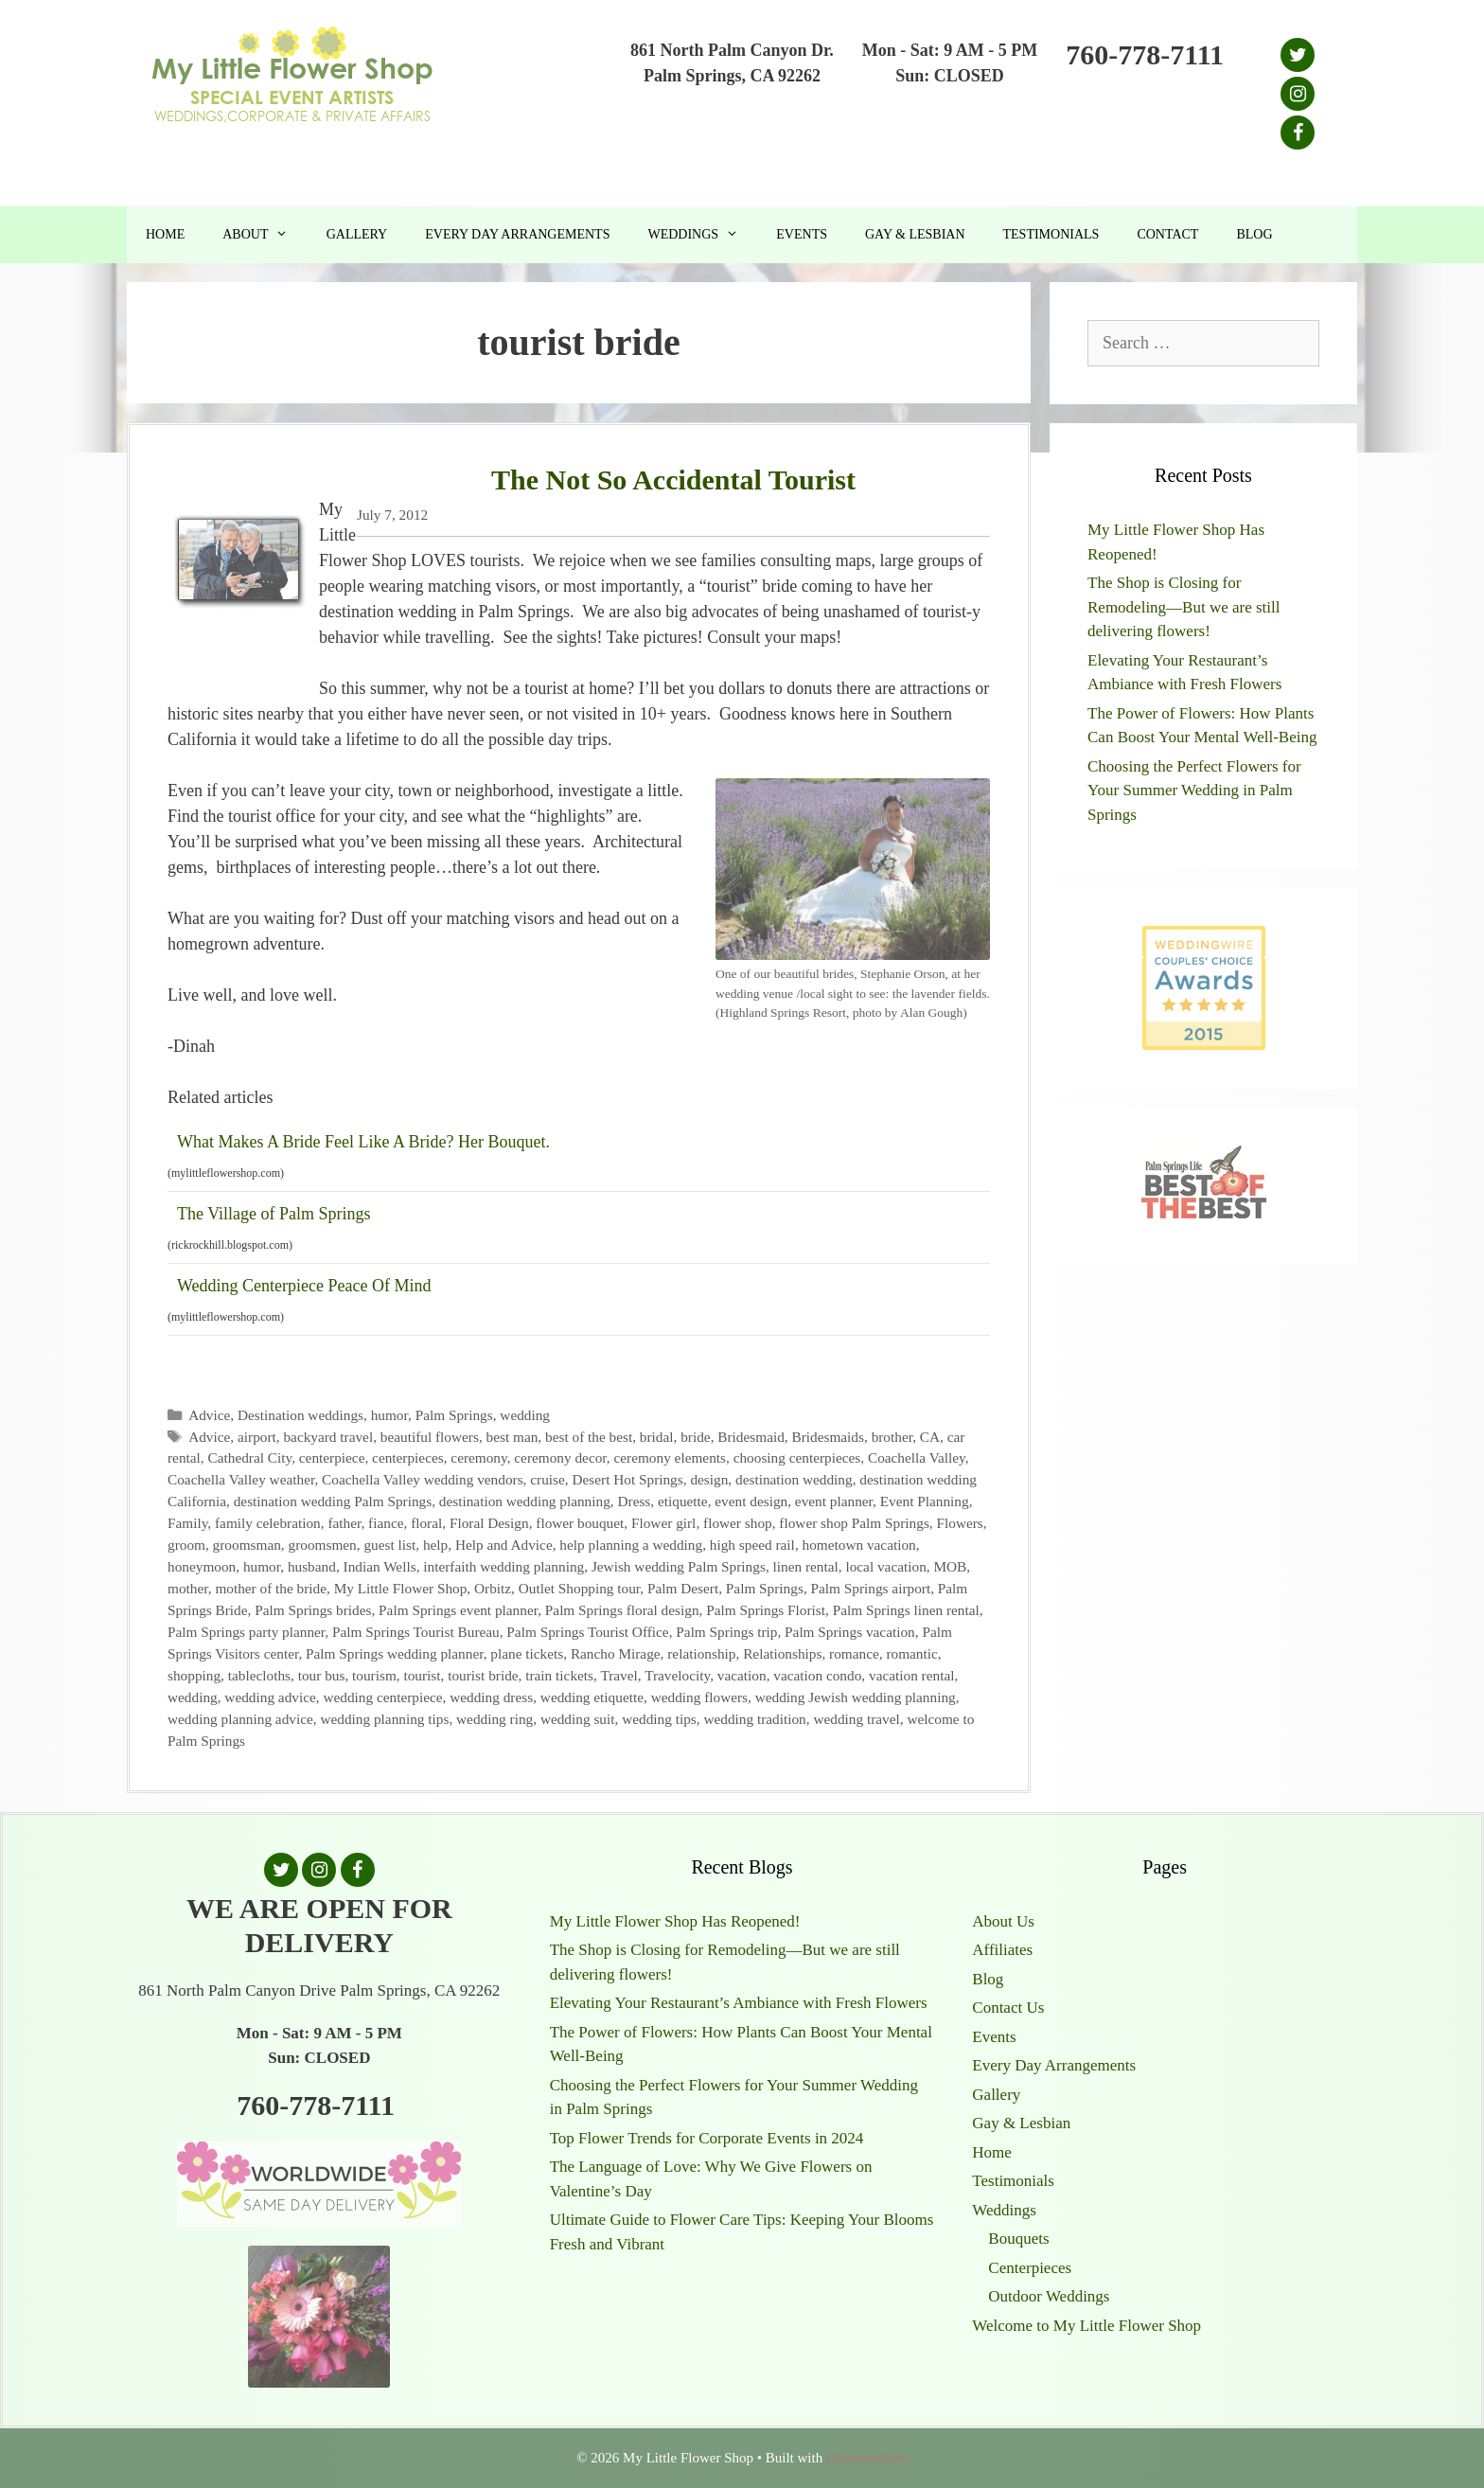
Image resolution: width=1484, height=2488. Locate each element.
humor (389, 1415)
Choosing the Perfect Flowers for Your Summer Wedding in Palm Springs (1194, 790)
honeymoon (202, 1566)
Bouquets (1018, 2239)
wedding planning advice (240, 1719)
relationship (701, 1653)
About (264, 234)
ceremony (478, 1457)
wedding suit (577, 1719)
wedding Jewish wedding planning (855, 1697)
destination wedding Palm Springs (333, 1501)
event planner (834, 1501)
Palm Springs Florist (765, 1610)
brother (892, 1437)
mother (188, 1588)
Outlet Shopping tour (580, 1588)
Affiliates (1002, 1950)
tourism (374, 1675)
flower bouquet (580, 1523)
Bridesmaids (827, 1437)
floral (426, 1523)
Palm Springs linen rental (906, 1610)
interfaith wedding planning (503, 1566)
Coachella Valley (916, 1457)
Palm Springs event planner (458, 1610)
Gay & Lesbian (915, 234)
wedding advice (269, 1697)
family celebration (268, 1523)
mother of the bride (271, 1588)
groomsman (247, 1545)
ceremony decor (560, 1457)
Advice (209, 1415)
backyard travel (328, 1437)
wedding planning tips (384, 1719)
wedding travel (856, 1719)
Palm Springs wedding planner (395, 1653)
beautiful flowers (429, 1437)
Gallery (357, 234)
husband (312, 1566)
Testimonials (1051, 234)
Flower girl (663, 1523)
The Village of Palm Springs (274, 1213)
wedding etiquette (592, 1697)
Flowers (960, 1523)
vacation (742, 1675)
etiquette (683, 1501)
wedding (525, 1415)
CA (930, 1437)
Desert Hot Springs (627, 1479)
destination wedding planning (524, 1501)
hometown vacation (859, 1545)
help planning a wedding (630, 1545)
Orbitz (492, 1588)
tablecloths (259, 1675)
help (435, 1545)
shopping (194, 1675)
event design (751, 1501)
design (709, 1479)
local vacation (885, 1566)
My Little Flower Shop (401, 1588)
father (344, 1523)
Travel (618, 1675)
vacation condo (817, 1675)
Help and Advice (504, 1545)
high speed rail (752, 1545)
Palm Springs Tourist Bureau (416, 1632)
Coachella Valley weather (241, 1479)
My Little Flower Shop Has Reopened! (675, 1921)
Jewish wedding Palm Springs (679, 1566)
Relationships (782, 1653)
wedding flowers (699, 1697)
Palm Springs (454, 1415)
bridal (657, 1437)
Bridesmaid (751, 1437)
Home (165, 234)
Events (801, 234)
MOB (949, 1566)
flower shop (737, 1523)
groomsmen (323, 1545)
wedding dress (491, 1697)
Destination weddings (300, 1415)
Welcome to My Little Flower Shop (1086, 2326)
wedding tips (659, 1719)
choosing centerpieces (797, 1457)
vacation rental (911, 1675)
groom (186, 1545)
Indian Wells (380, 1566)
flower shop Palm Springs (854, 1523)
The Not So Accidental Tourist (673, 479)
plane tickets (526, 1653)
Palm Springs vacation (850, 1632)
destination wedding (794, 1479)
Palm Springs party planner (246, 1632)
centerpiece (332, 1457)
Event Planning (924, 1501)
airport (257, 1437)
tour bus (321, 1675)
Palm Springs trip (726, 1632)
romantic (911, 1653)
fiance (385, 1523)
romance (854, 1653)
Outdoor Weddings (1048, 2296)
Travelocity (677, 1675)
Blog (1254, 234)
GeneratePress (867, 2457)
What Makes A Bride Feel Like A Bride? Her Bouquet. (363, 1141)
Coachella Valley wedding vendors (422, 1479)
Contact (1167, 234)
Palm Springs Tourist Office (587, 1632)
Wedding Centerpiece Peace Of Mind (304, 1285)
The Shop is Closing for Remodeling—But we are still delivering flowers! (1184, 607)
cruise (547, 1479)
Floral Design (489, 1523)
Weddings (702, 234)
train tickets (559, 1675)
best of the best (588, 1437)
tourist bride (483, 1675)
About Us (1003, 1921)
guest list (389, 1545)
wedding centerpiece (382, 1697)
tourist (421, 1675)
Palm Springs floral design (622, 1610)
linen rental (806, 1566)
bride (695, 1437)
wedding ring (494, 1719)
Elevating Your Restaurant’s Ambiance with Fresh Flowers (739, 2003)
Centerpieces (1029, 2268)
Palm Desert (682, 1588)
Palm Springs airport (871, 1588)
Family (187, 1523)
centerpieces (408, 1457)
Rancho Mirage (616, 1653)
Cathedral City (249, 1457)
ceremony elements (669, 1457)
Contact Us (1008, 2008)
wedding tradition (754, 1719)
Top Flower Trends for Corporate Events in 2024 (707, 2138)
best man (512, 1437)
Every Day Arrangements (517, 234)
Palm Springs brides (313, 1610)
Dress (633, 1501)
